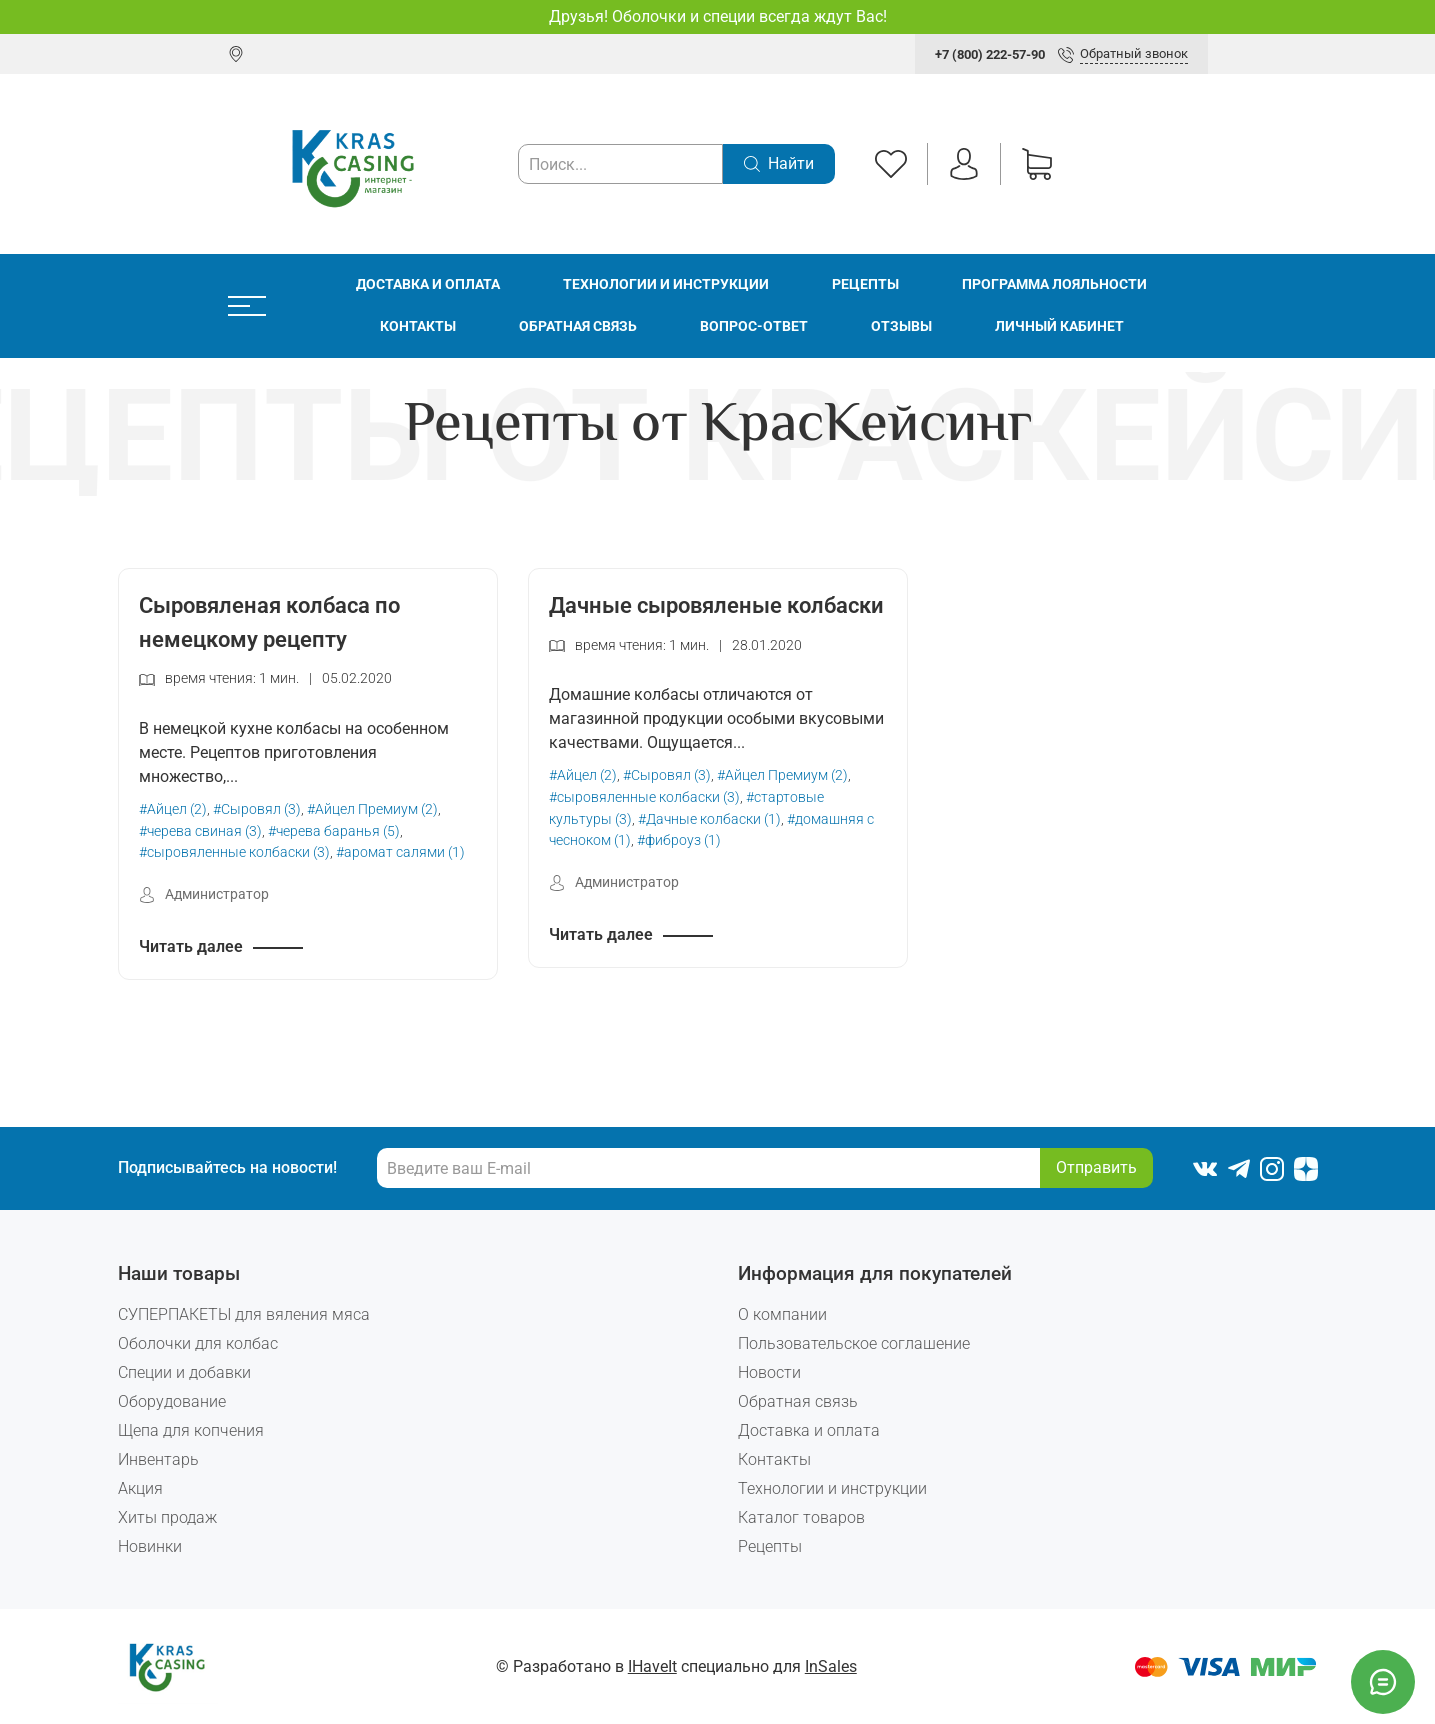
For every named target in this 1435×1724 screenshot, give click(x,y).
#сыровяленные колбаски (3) (234, 852)
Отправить (1096, 1167)
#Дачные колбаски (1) (709, 819)
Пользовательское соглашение (854, 1343)
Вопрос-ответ (754, 326)
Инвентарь (158, 1459)
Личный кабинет (1059, 326)
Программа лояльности (1054, 284)
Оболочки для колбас (198, 1343)
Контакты (418, 326)
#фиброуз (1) (679, 840)
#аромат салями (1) (400, 852)
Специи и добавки (184, 1372)
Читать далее (191, 946)
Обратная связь (578, 326)
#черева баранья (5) (334, 831)
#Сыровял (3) (257, 809)
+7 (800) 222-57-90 (990, 54)
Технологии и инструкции (666, 284)
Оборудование (172, 1401)
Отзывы (901, 326)
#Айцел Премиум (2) (372, 809)
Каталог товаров (801, 1517)
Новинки (150, 1546)
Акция (140, 1488)
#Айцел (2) (173, 809)
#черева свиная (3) (200, 831)
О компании (782, 1314)
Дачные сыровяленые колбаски (716, 605)
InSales (831, 1666)
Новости (769, 1372)
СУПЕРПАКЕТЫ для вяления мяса (244, 1314)
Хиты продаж (167, 1517)
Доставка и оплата (428, 284)
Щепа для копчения (191, 1430)
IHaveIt (652, 1666)
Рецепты (865, 284)
